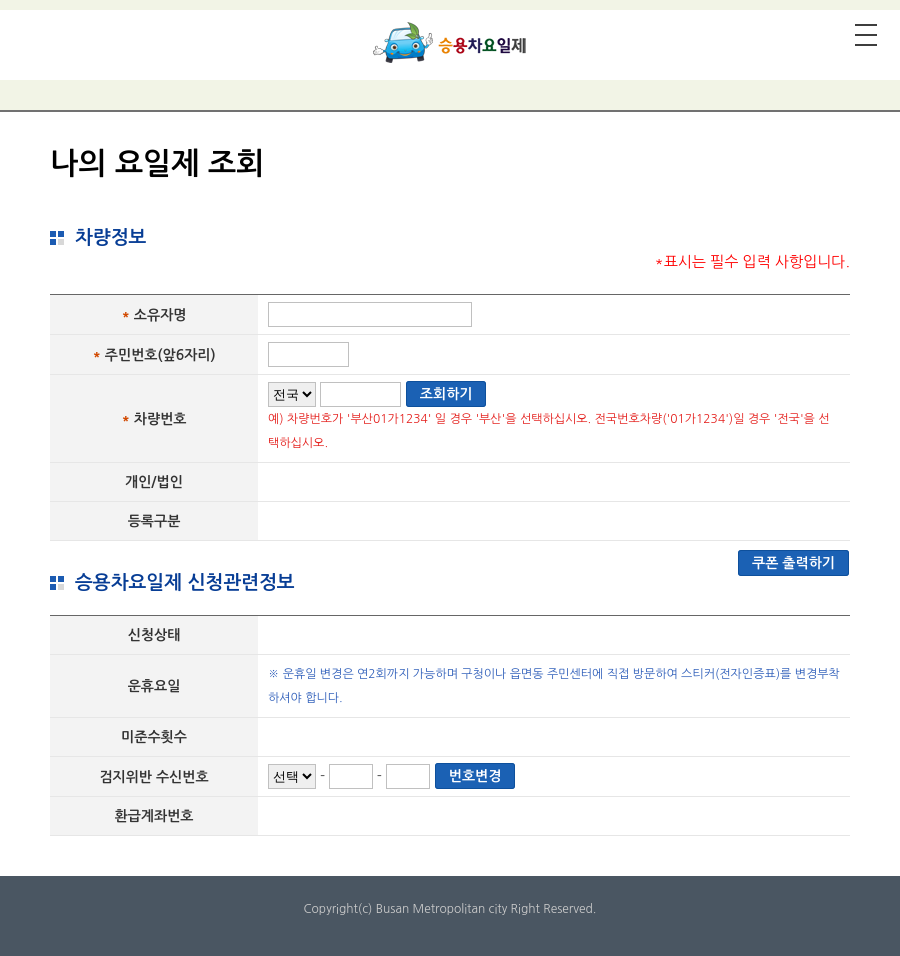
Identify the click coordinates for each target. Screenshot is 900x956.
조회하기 (446, 394)
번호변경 (475, 776)
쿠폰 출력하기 (793, 563)
